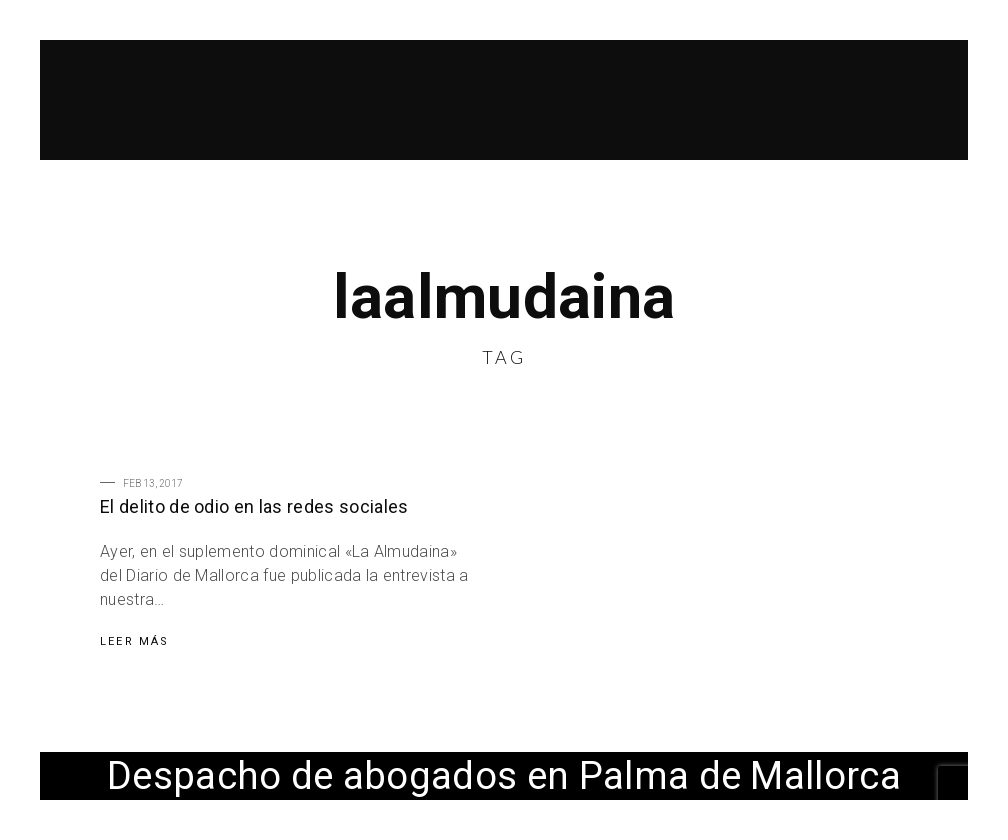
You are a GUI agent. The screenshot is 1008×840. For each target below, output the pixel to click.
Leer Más (135, 641)
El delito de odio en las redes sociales (254, 506)
